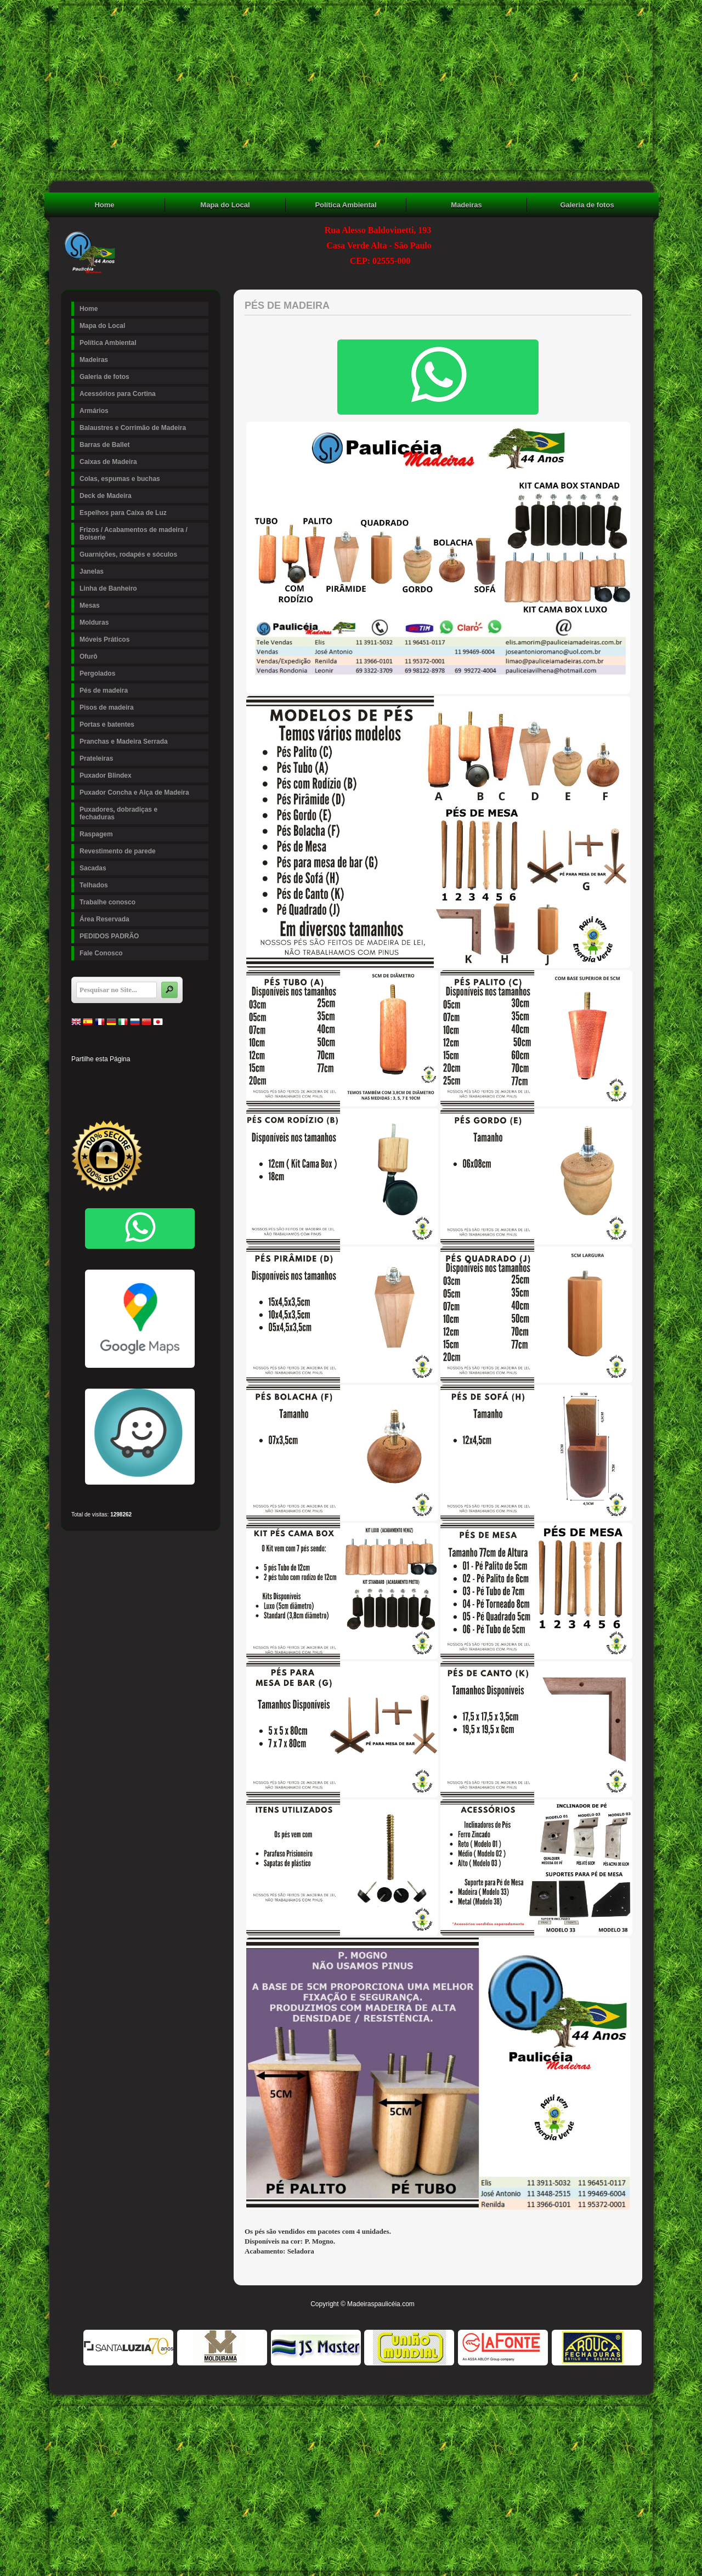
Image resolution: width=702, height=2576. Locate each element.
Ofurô (89, 656)
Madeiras (466, 205)
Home (104, 205)
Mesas (143, 605)
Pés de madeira (104, 690)
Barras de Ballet (104, 445)
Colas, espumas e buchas (120, 479)
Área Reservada (104, 919)
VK (135, 1094)
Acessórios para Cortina (118, 394)
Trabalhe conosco (107, 902)
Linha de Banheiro (108, 588)
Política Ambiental (345, 205)
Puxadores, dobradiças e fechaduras (118, 813)
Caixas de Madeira (108, 462)
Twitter (97, 1076)
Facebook (79, 1076)
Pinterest (116, 1076)
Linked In (135, 1076)
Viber (172, 1094)
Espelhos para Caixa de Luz (123, 513)
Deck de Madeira (143, 495)
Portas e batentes (143, 724)
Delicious (97, 1094)
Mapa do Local (225, 205)
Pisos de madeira (143, 707)
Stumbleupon (79, 1094)
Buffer (116, 1094)
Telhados (94, 885)
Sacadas (93, 868)
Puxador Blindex (106, 775)
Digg (172, 1076)
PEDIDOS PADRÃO (109, 936)
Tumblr (153, 1076)
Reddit (191, 1076)
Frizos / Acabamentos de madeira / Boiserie (143, 533)
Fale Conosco (101, 953)
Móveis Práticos (104, 639)
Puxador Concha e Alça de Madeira (134, 792)
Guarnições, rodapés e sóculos (143, 554)
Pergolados (97, 673)
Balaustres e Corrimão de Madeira (133, 428)
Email (191, 1094)
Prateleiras (143, 758)
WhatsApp (153, 1094)
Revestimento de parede (118, 851)
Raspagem (96, 834)
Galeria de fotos (587, 205)
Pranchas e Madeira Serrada (124, 741)
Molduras (143, 622)
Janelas (143, 571)
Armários (94, 411)
